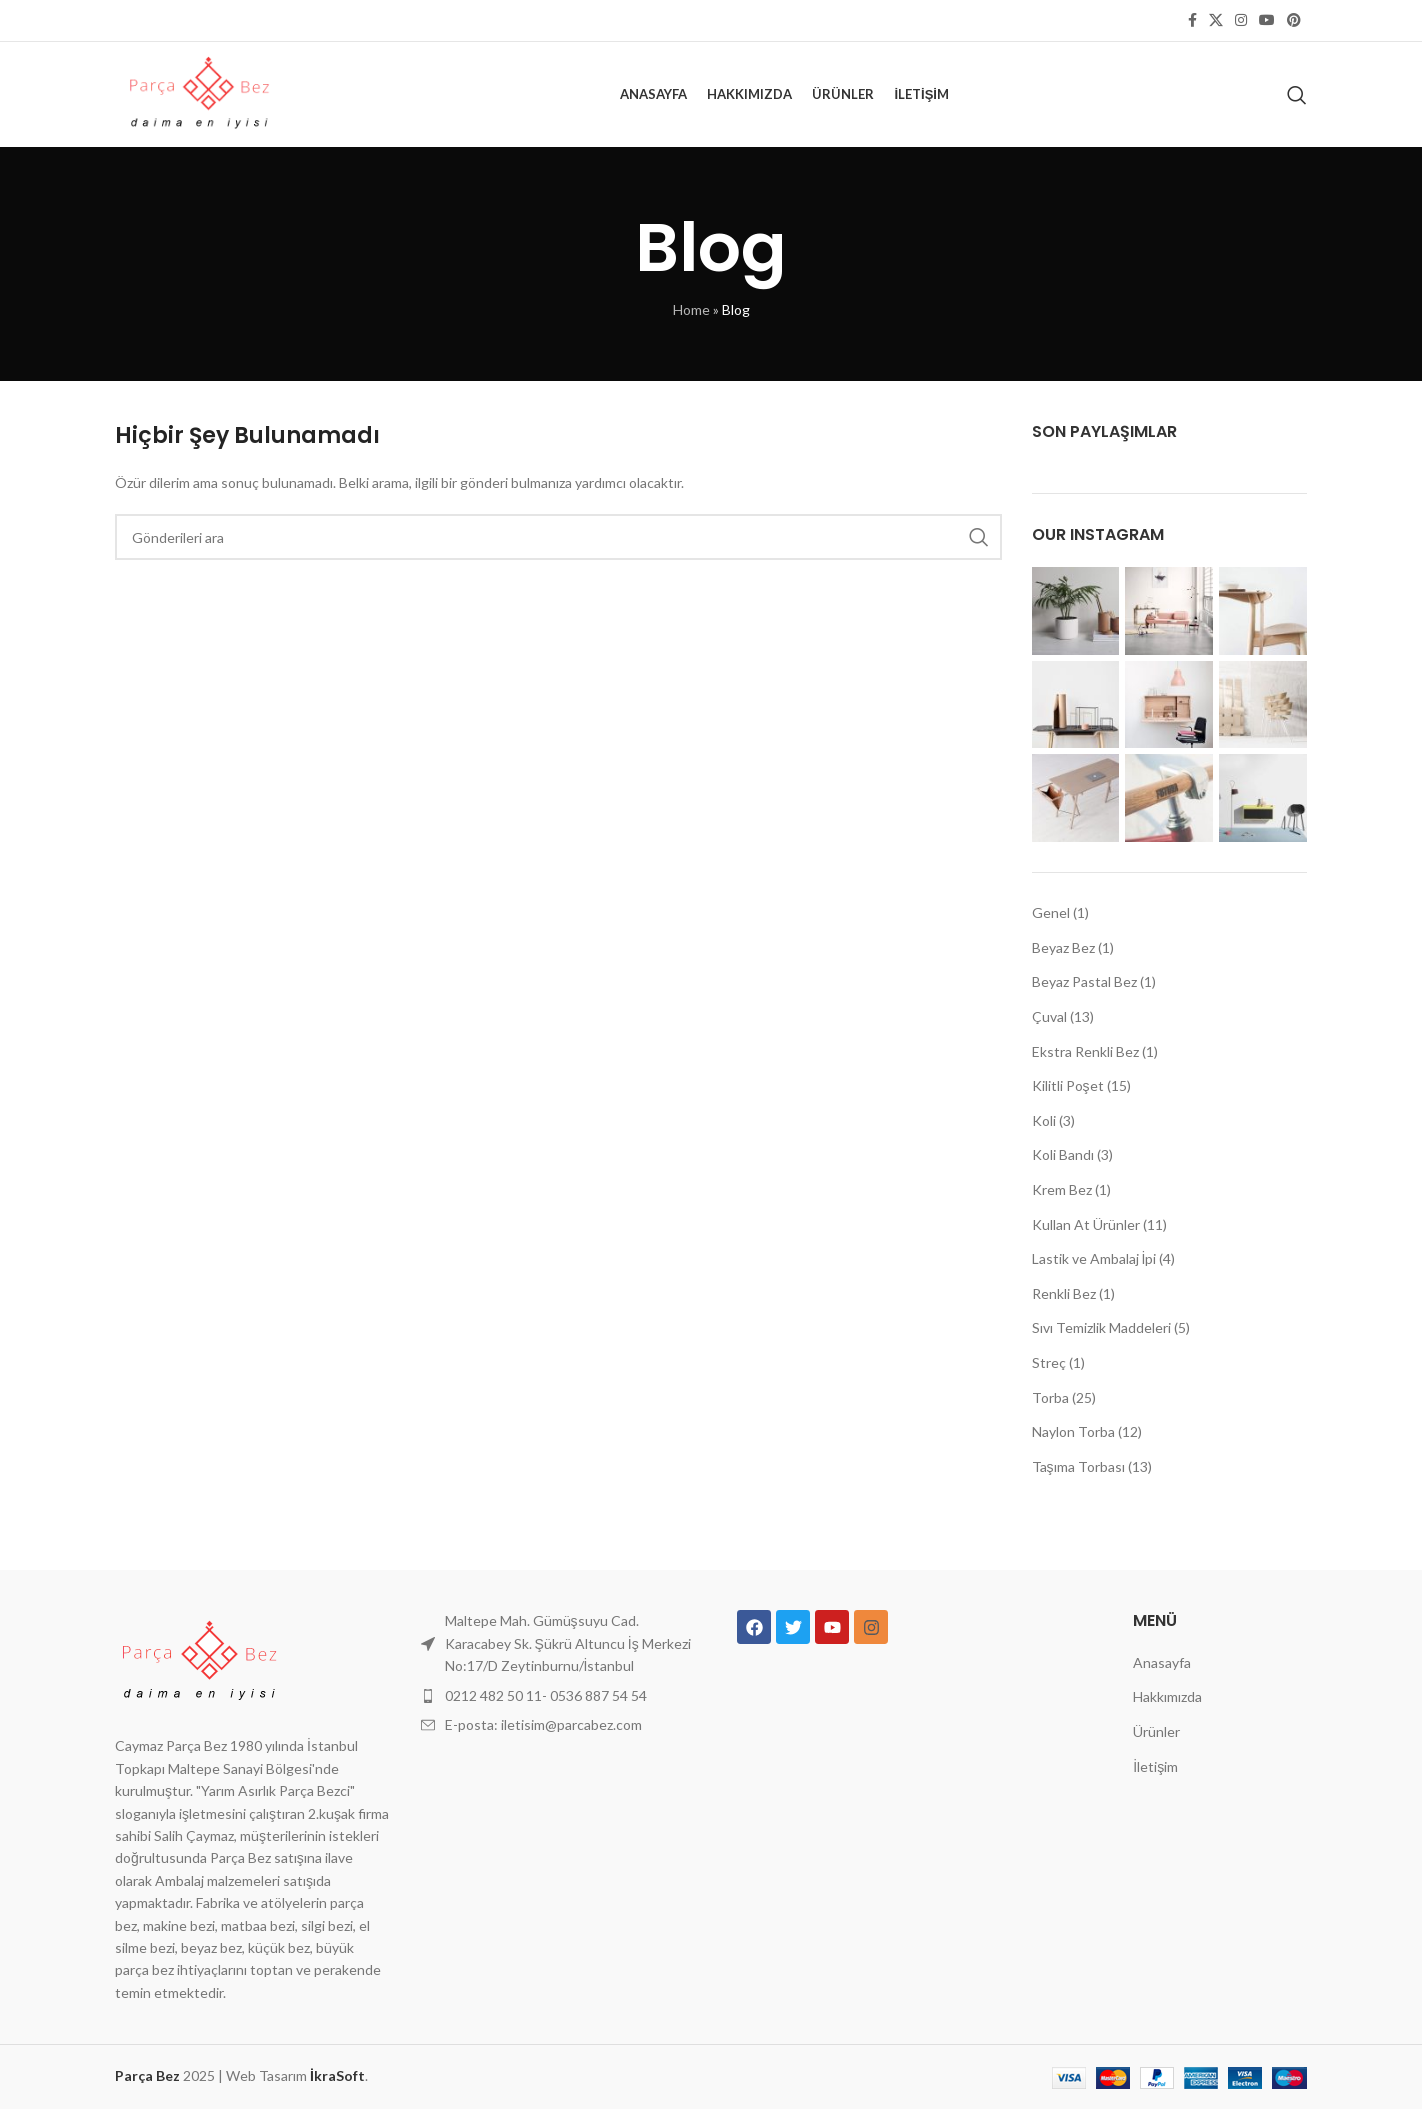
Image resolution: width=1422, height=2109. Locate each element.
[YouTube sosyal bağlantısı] (1267, 20)
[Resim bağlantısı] (198, 1660)
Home (691, 309)
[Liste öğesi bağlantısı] (559, 1696)
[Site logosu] (198, 92)
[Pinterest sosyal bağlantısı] (1294, 20)
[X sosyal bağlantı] (1216, 20)
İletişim (1155, 1766)
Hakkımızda (1167, 1696)
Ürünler (1156, 1731)
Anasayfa (1162, 1662)
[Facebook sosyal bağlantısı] (1192, 20)
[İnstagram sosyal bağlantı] (1241, 20)
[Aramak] (1297, 95)
